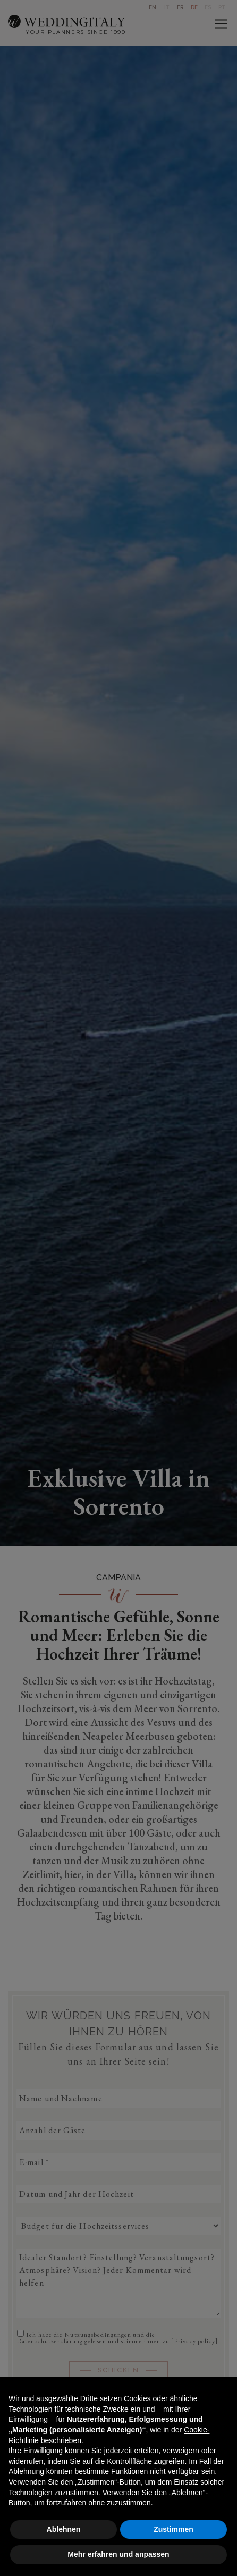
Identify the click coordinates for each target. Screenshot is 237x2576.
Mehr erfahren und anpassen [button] (118, 2554)
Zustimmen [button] (173, 2529)
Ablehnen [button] (64, 2529)
